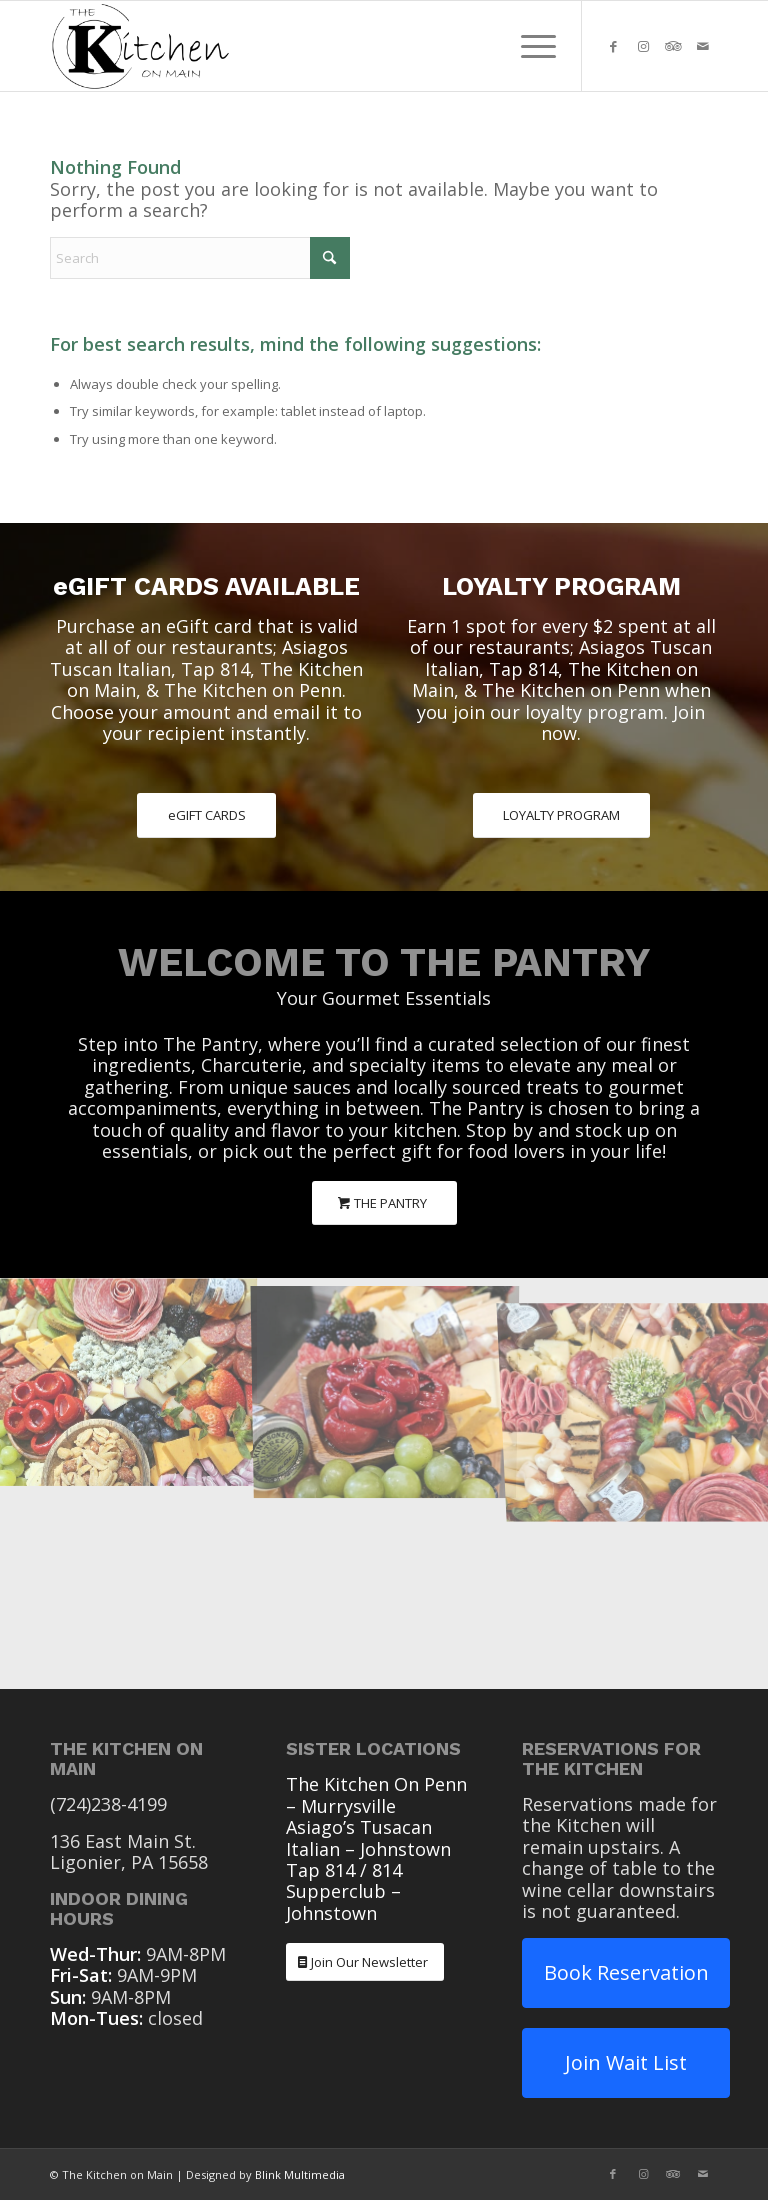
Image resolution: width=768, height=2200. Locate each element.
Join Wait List (626, 2062)
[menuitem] (528, 46)
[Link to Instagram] (643, 46)
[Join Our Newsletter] (365, 1962)
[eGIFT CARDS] (206, 815)
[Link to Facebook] (613, 46)
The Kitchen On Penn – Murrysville (376, 1794)
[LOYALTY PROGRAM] (561, 815)
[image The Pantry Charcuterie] (128, 1380)
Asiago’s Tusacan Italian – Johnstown (368, 1837)
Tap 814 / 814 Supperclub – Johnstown (344, 1891)
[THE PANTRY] (384, 1203)
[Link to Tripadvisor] (673, 46)
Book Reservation (626, 1972)
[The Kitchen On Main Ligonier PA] (140, 46)
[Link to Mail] (703, 46)
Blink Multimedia (300, 2174)
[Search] (200, 258)
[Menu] (528, 46)
